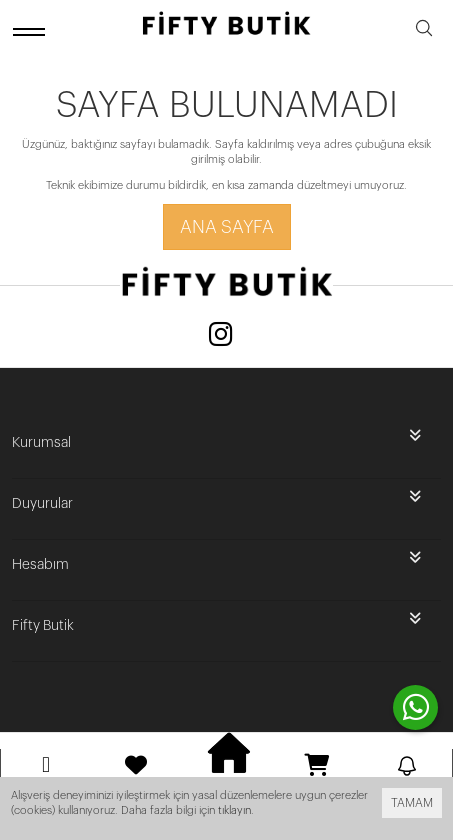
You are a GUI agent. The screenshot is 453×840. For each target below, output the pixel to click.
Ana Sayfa (227, 227)
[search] (424, 31)
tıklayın (234, 810)
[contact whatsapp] (415, 707)
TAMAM (412, 803)
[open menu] (32, 31)
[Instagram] (221, 336)
